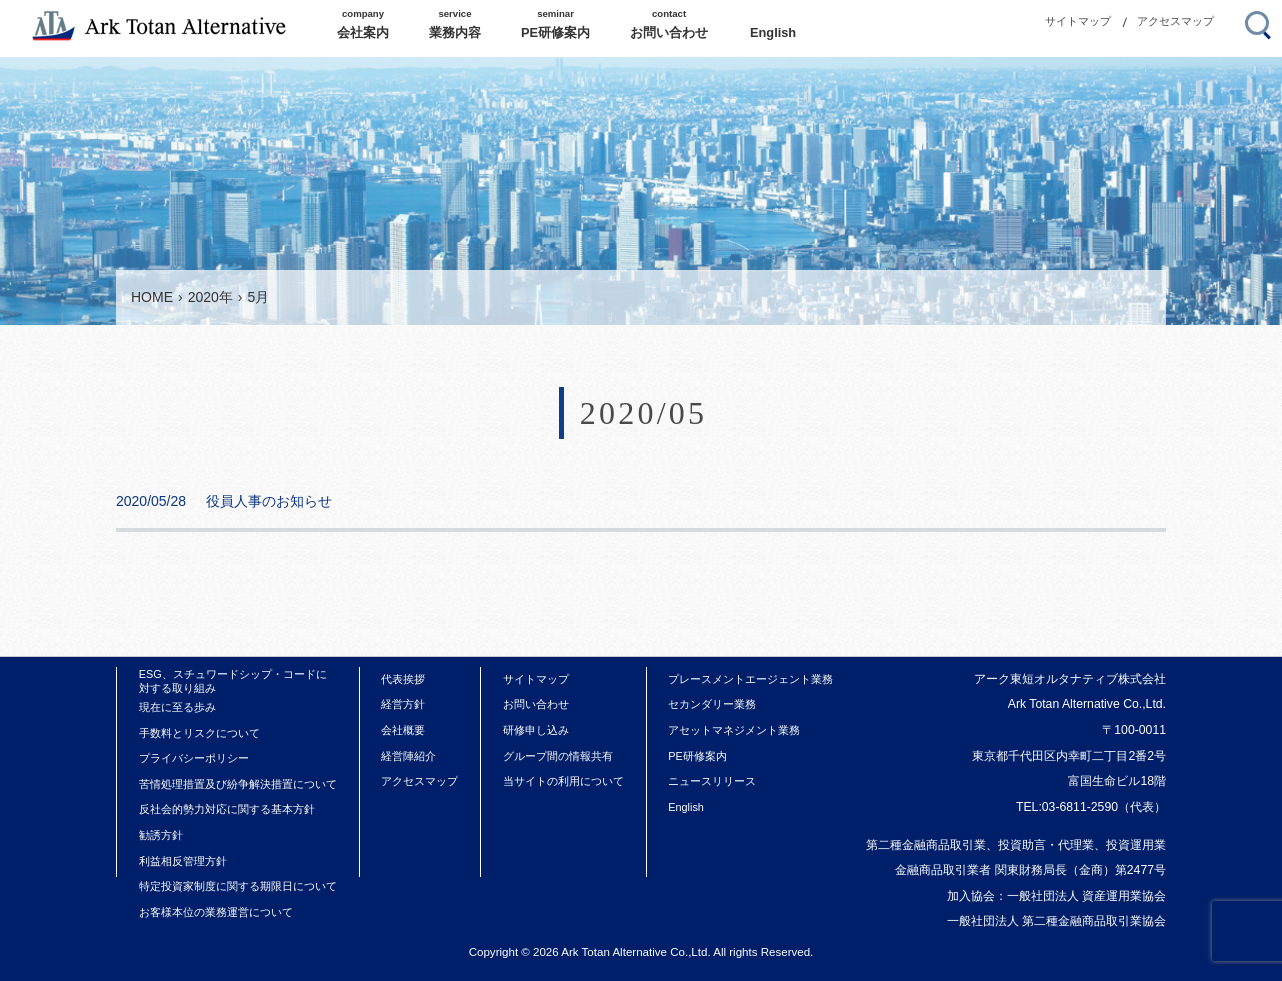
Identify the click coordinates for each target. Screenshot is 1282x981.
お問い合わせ (536, 704)
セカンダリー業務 (712, 704)
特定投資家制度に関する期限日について (238, 886)
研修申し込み (536, 730)
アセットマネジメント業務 (734, 730)
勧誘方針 (161, 835)
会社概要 (403, 730)
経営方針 (403, 704)
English (686, 807)
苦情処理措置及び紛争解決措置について (238, 784)
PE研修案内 (697, 756)
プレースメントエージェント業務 (750, 679)
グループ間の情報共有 (558, 756)
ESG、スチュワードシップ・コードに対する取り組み (233, 681)
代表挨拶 (403, 679)
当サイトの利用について (563, 781)
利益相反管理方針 (183, 861)
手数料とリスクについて (199, 733)
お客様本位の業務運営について (216, 912)
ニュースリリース (712, 781)
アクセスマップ (1175, 21)
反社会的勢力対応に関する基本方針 (227, 809)
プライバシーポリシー (194, 758)
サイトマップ (1078, 21)
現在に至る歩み (177, 707)
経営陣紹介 (408, 756)
